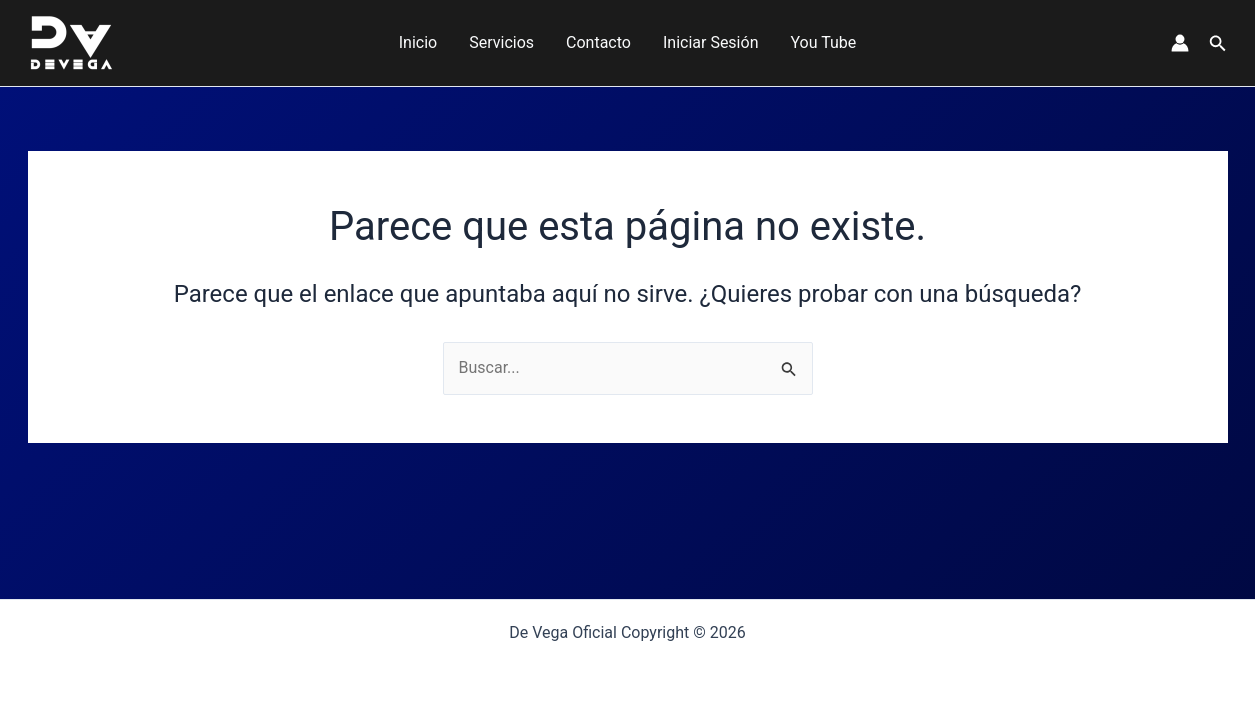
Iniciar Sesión (711, 42)
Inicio (418, 42)
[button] (1218, 43)
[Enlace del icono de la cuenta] (1180, 43)
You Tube (823, 42)
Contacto (598, 42)
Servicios (501, 42)
